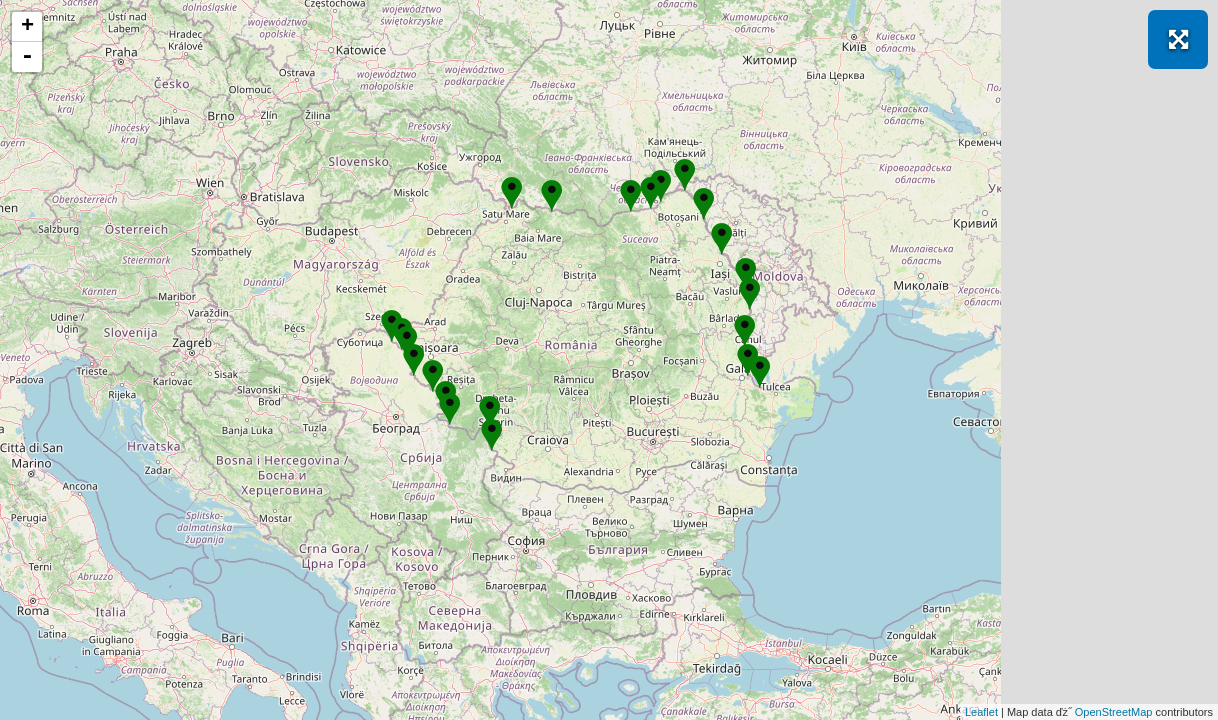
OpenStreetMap (1114, 712)
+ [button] (27, 27)
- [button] (27, 57)
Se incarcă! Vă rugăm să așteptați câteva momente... (606, 360)
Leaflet (981, 712)
